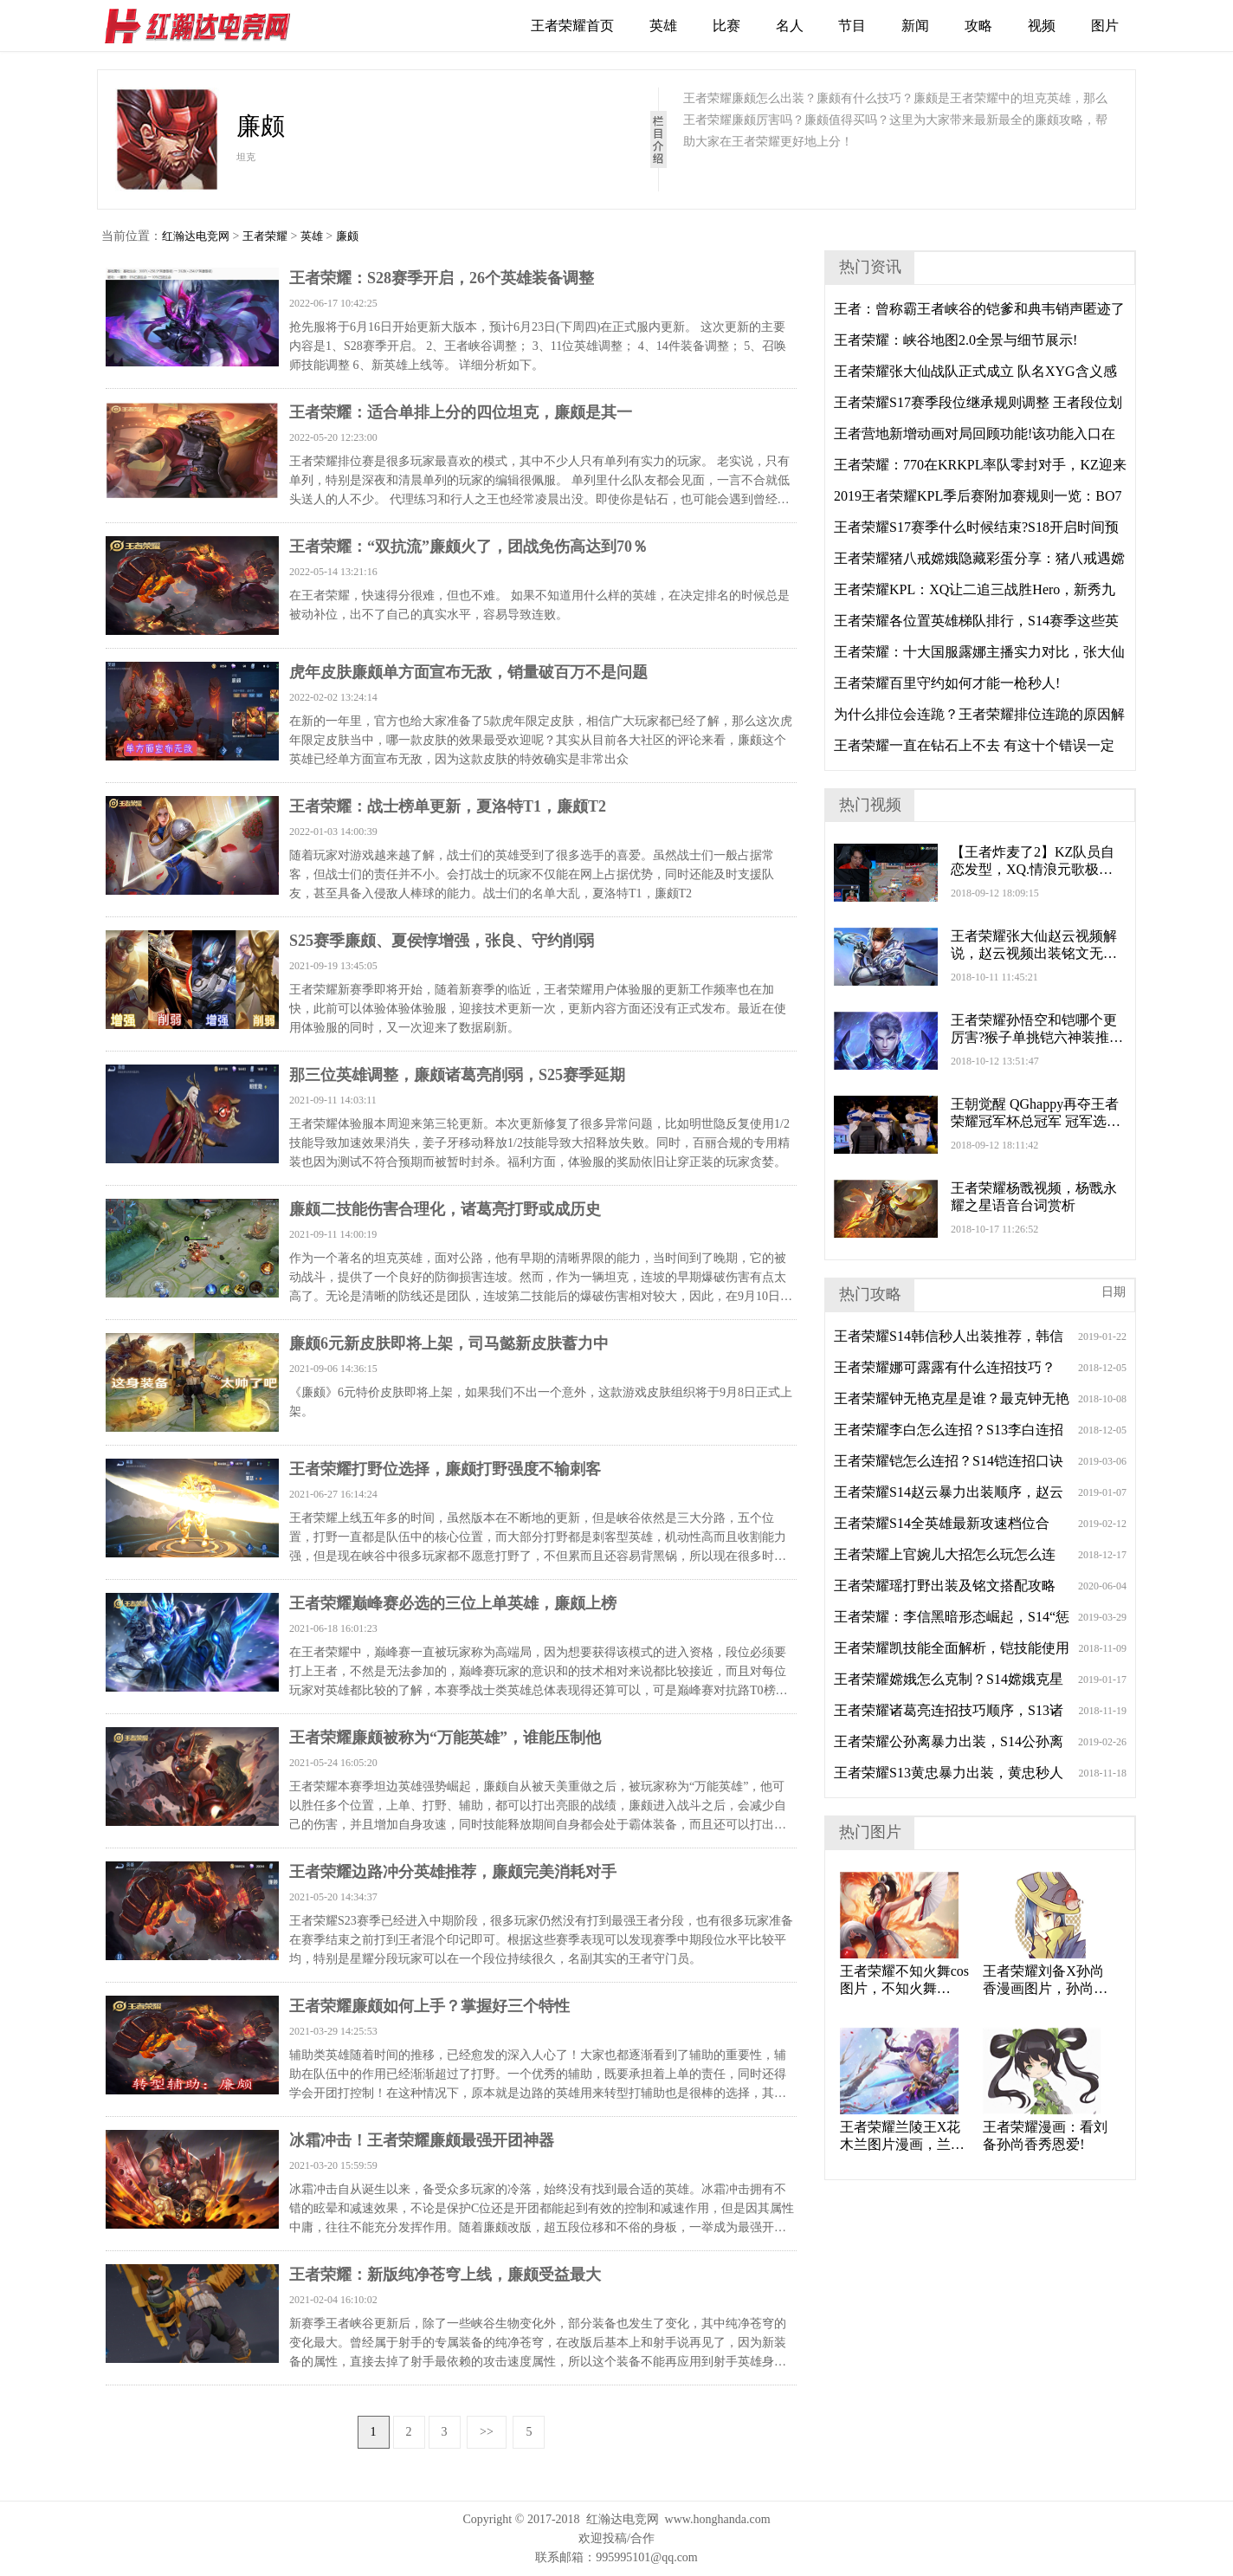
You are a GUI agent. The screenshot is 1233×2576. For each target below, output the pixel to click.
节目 (852, 25)
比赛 (726, 25)
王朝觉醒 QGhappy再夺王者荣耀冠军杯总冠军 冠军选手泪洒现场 (1035, 1113)
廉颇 (347, 236)
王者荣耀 (264, 236)
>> (487, 2431)
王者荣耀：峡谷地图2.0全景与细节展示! (955, 340)
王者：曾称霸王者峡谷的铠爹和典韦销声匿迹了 (979, 308)
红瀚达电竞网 (205, 26)
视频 (1041, 25)
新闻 (915, 25)
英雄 (663, 25)
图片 (1105, 25)
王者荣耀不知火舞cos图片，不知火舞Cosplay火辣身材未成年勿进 (904, 1980)
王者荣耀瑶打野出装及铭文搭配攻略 (944, 1585)
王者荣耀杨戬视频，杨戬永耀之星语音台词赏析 (1034, 1197)
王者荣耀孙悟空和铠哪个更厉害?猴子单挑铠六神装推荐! (1034, 1029)
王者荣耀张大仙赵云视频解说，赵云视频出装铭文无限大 (1034, 945)
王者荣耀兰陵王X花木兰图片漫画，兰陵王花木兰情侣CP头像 (904, 2136)
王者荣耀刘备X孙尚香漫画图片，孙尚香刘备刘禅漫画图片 (1045, 1980)
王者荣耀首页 (572, 25)
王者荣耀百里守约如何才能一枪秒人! (947, 683)
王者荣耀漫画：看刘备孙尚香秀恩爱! (1045, 2136)
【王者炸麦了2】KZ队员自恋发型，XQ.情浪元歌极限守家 (1032, 861)
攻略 (978, 25)
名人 (790, 25)
